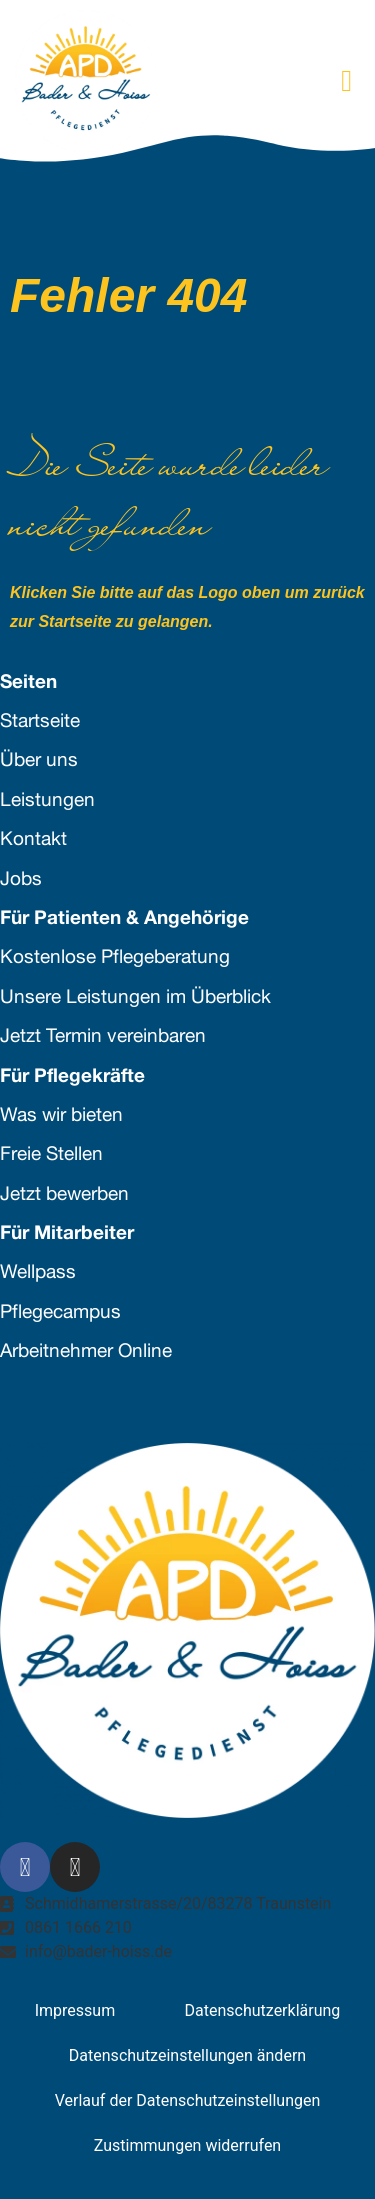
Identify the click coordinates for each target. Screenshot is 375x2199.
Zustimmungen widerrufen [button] (187, 2145)
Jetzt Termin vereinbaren (103, 1037)
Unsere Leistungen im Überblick (135, 998)
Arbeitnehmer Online (86, 1352)
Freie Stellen (51, 1155)
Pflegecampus (60, 1313)
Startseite (40, 722)
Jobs (21, 880)
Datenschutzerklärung (263, 2010)
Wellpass (38, 1273)
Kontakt (33, 840)
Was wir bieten (61, 1116)
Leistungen (47, 801)
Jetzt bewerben (64, 1195)
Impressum (75, 2010)
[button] (347, 81)
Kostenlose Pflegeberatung (115, 958)
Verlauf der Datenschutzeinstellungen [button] (188, 2100)
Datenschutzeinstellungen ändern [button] (187, 2055)
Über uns (39, 761)
